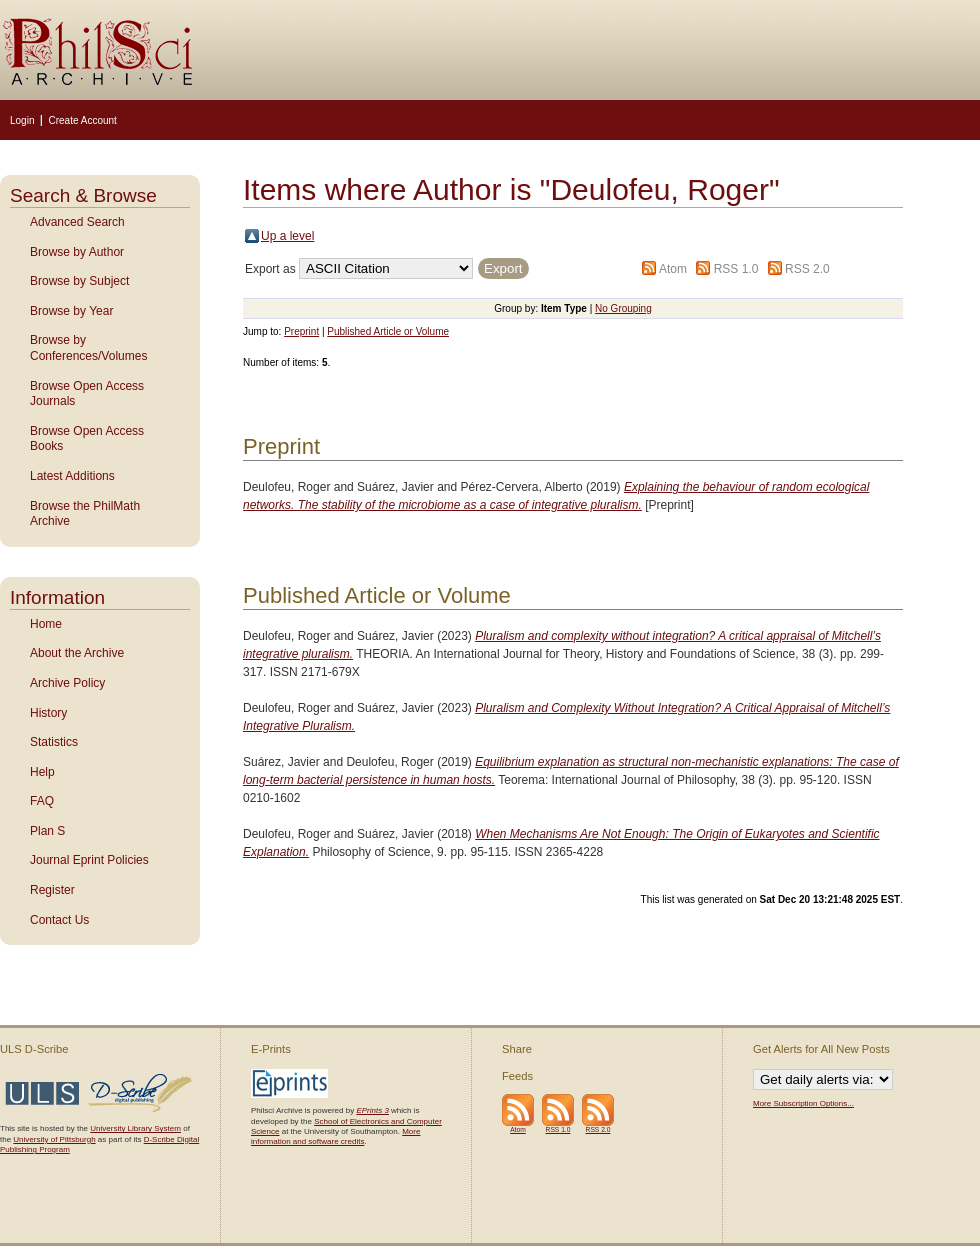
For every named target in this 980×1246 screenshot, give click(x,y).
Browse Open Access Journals (87, 394)
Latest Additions (72, 476)
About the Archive (77, 653)
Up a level (287, 236)
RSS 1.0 (736, 269)
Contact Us (59, 920)
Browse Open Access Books (87, 439)
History (48, 713)
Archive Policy (67, 683)
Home (46, 624)
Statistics (54, 742)
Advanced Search (77, 222)
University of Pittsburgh (54, 1139)
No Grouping (623, 308)
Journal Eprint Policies (89, 860)
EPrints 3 (372, 1110)
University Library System (135, 1128)
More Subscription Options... (803, 1103)
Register (52, 890)
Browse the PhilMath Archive (85, 514)
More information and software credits (335, 1136)
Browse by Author (77, 252)
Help (42, 772)
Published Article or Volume (388, 331)
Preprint (301, 331)
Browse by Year (71, 311)
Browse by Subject (79, 281)
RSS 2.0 (807, 269)
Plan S (47, 831)
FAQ (42, 801)
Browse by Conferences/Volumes (88, 348)
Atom (673, 269)
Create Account (82, 120)
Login (22, 120)
